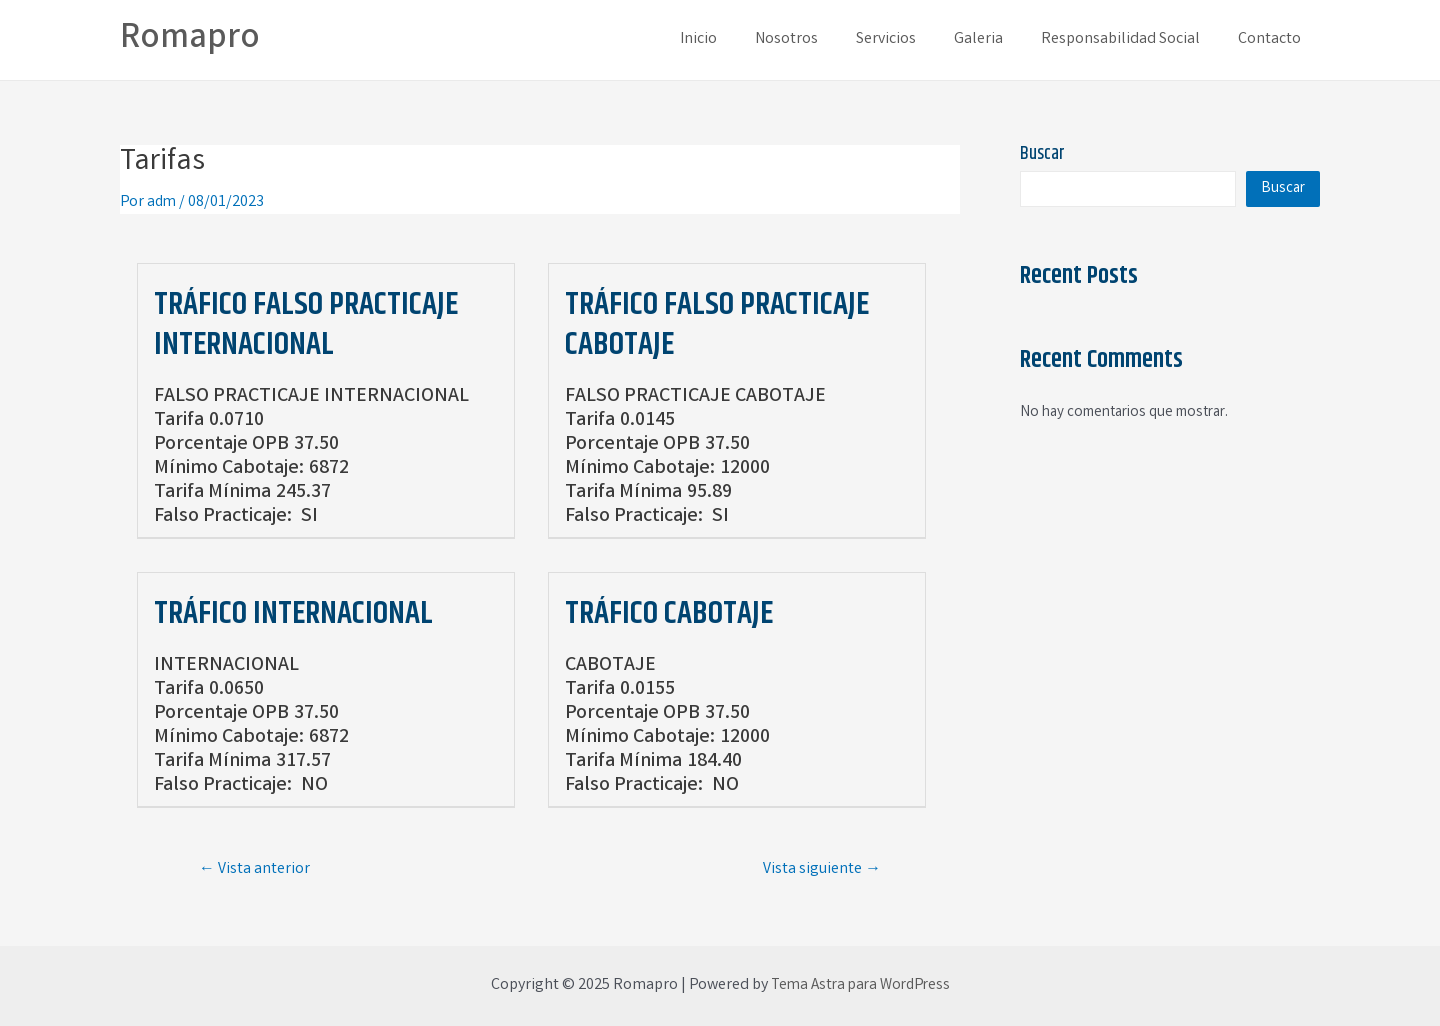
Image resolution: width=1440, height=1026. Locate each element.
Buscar (1042, 154)
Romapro (190, 39)
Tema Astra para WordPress (860, 985)
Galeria (993, 39)
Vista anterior (254, 869)
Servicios (907, 39)
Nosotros (813, 39)
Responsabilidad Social (1129, 39)
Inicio (731, 39)
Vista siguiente (822, 869)
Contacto (1272, 39)
